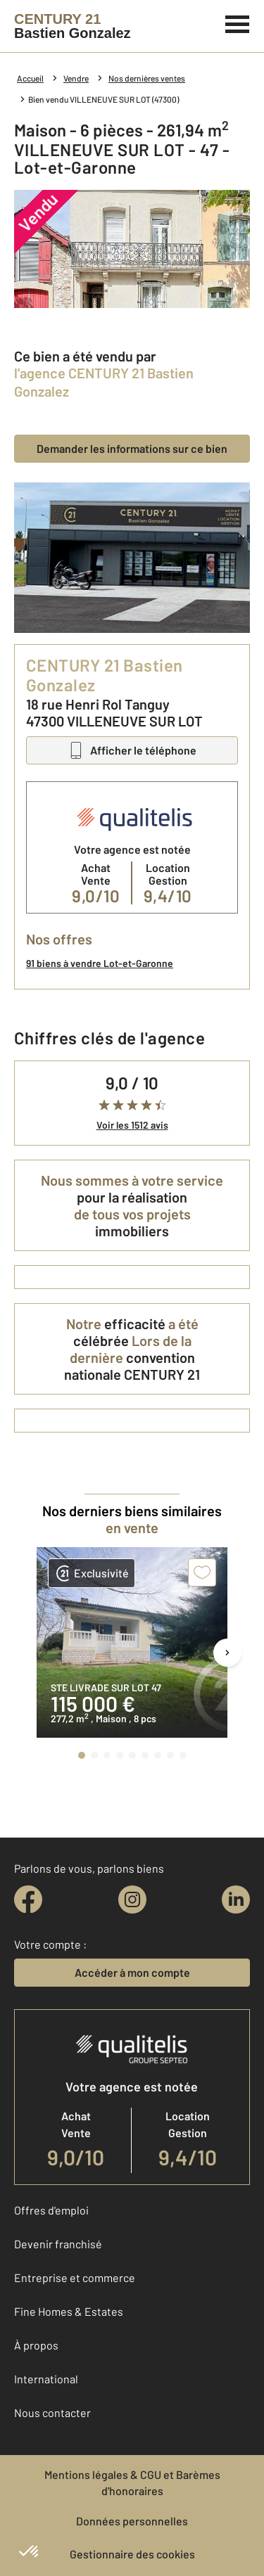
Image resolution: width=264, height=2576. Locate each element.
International (46, 2378)
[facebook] (28, 1899)
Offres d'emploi (51, 2210)
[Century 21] (72, 26)
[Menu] (237, 22)
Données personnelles (132, 2520)
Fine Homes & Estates (68, 2311)
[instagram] (132, 1899)
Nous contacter (52, 2412)
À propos (36, 2345)
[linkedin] (236, 1899)
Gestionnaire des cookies (132, 2554)
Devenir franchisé (58, 2243)
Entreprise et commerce (74, 2277)
